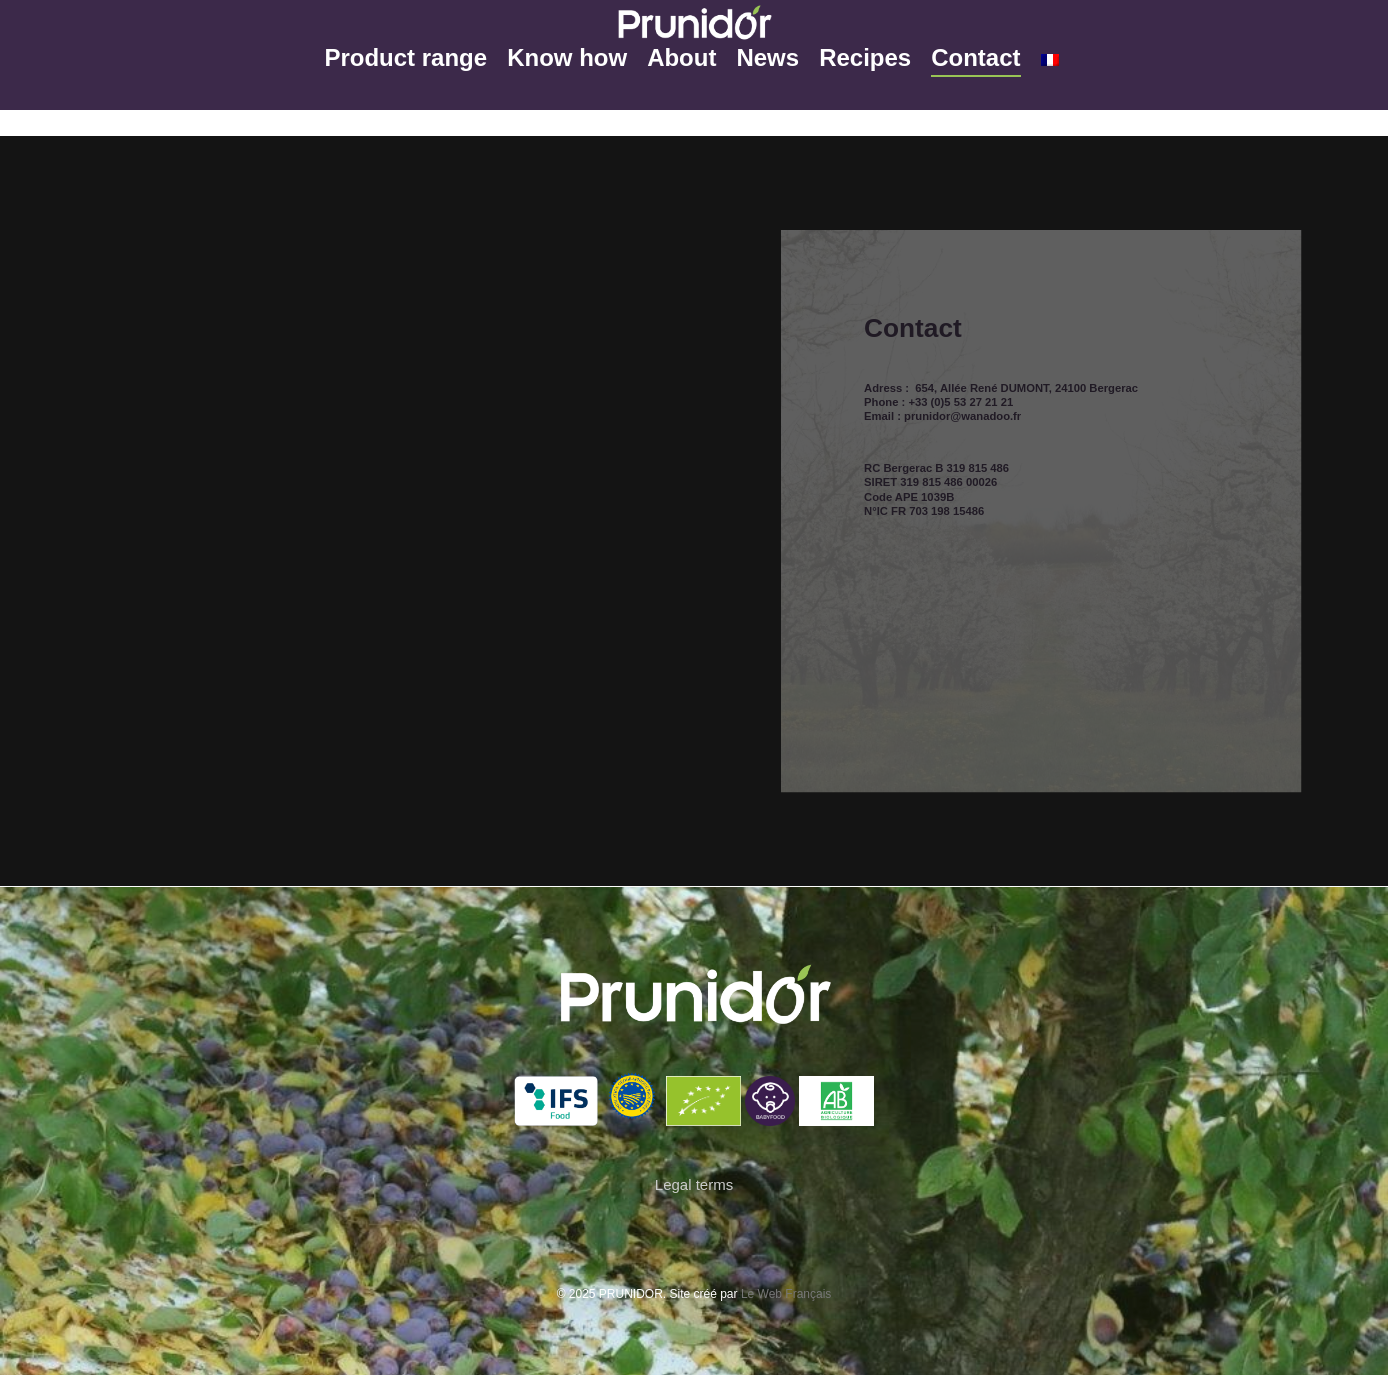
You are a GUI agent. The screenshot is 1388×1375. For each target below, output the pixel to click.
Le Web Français (786, 1294)
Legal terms (694, 1184)
